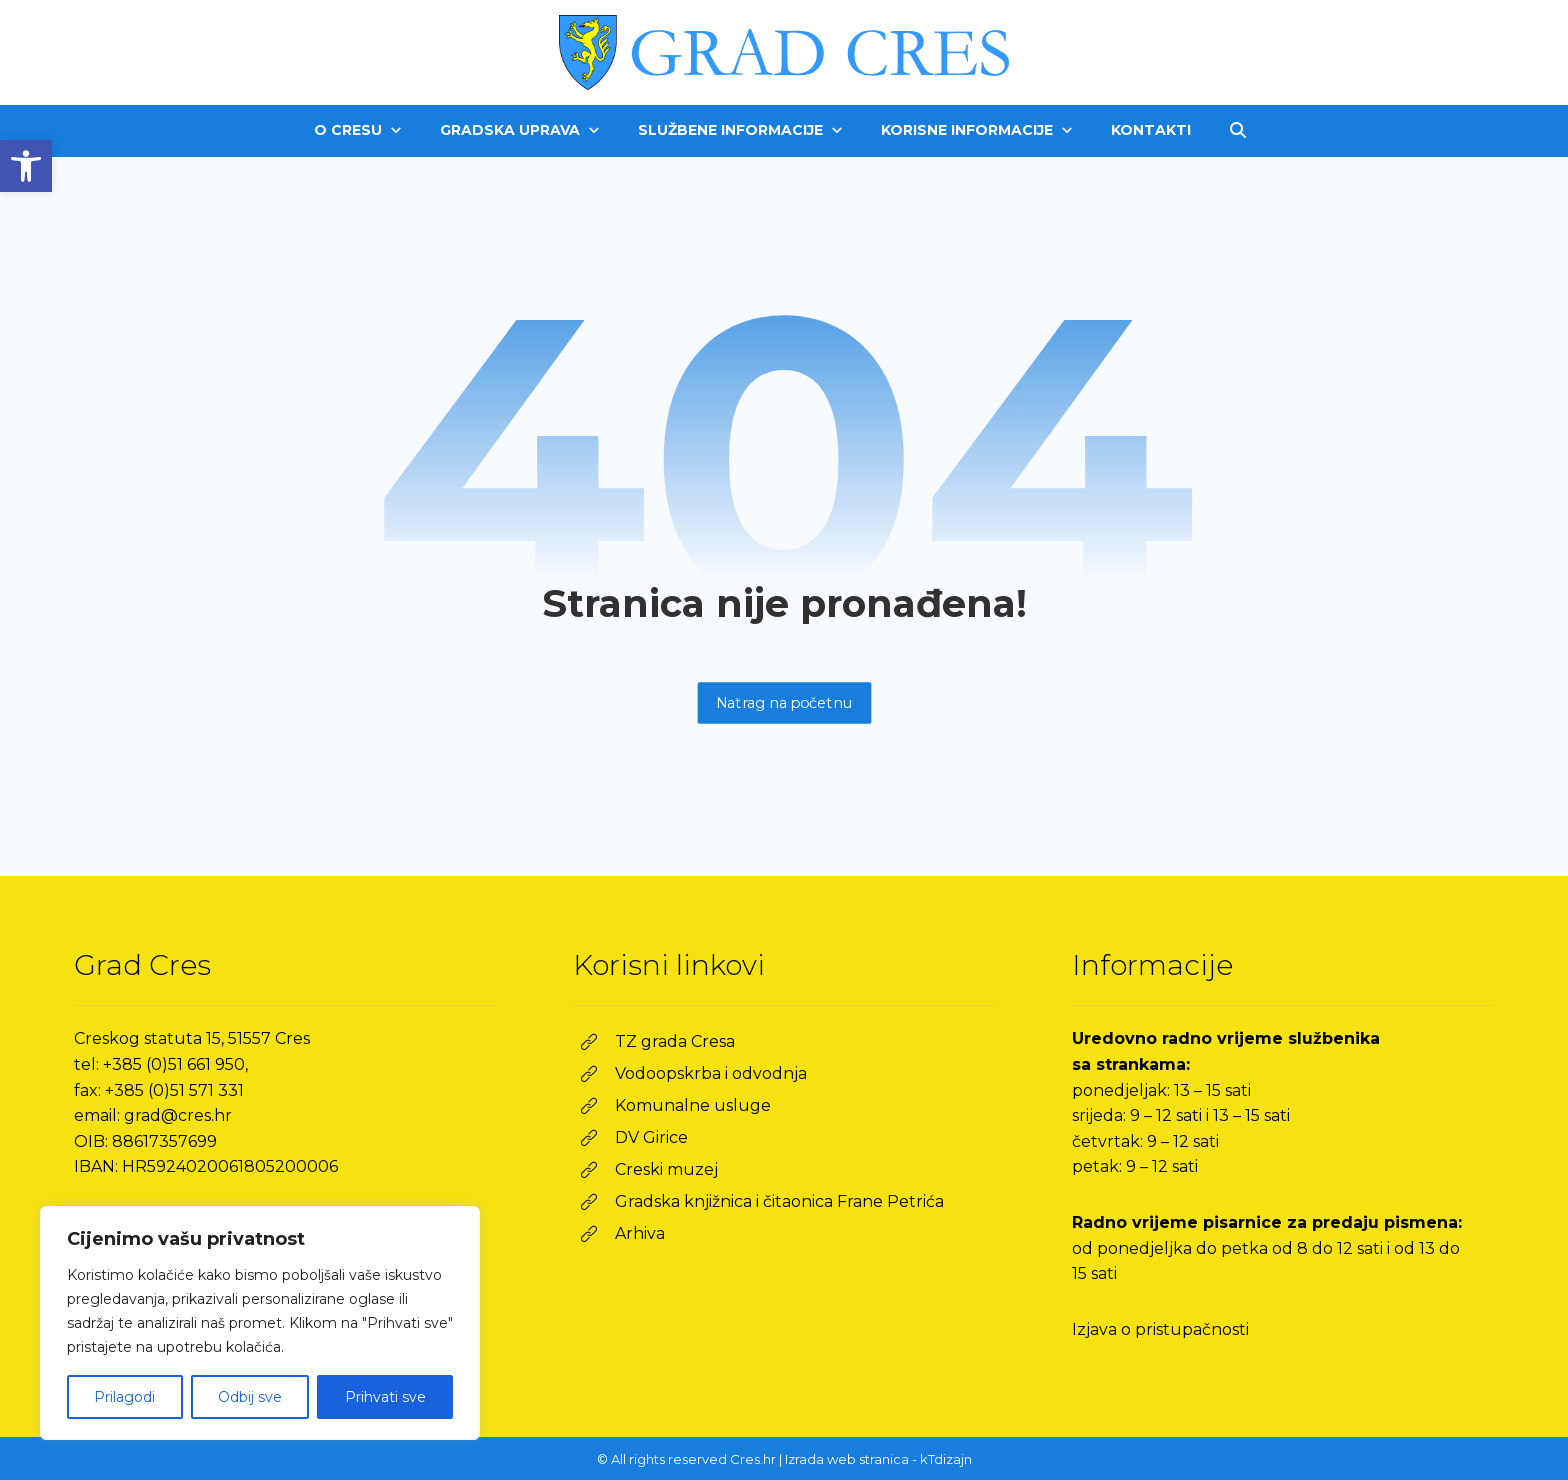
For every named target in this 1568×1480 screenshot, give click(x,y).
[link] (26, 166)
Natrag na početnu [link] (784, 702)
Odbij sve (250, 1397)
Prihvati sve (385, 1397)
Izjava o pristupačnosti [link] (1160, 1329)
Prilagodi (124, 1397)
